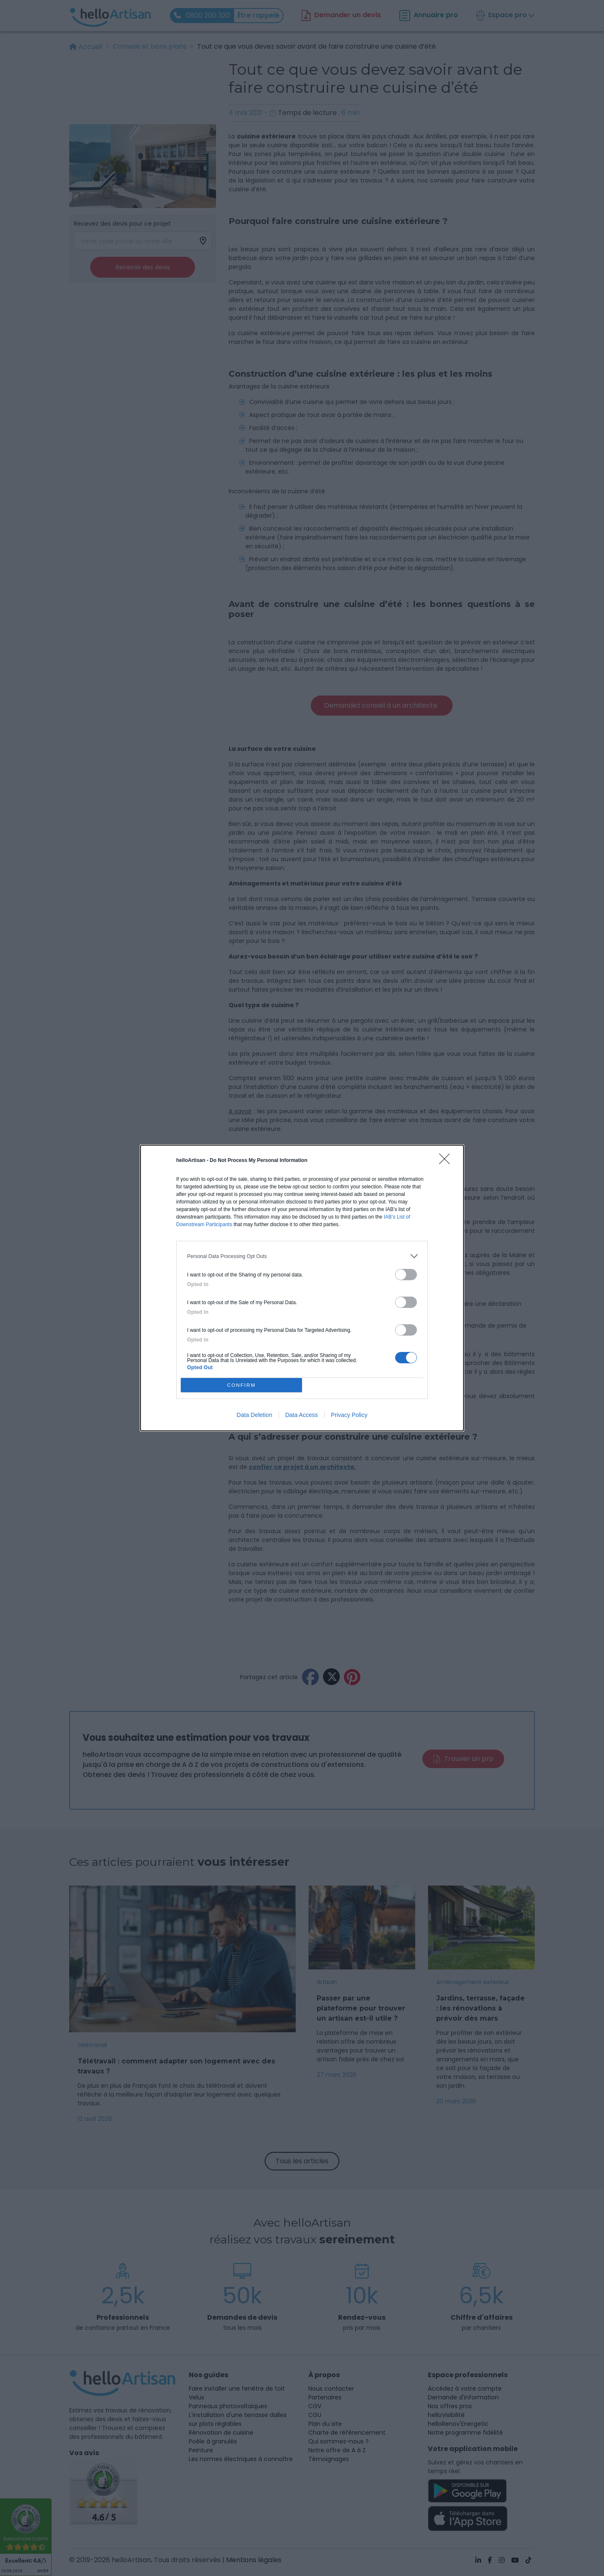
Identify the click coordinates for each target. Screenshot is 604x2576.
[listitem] (302, 1256)
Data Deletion (254, 1415)
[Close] (447, 1161)
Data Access (301, 1415)
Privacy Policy (349, 1415)
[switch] (406, 1274)
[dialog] (302, 1288)
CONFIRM (241, 1385)
